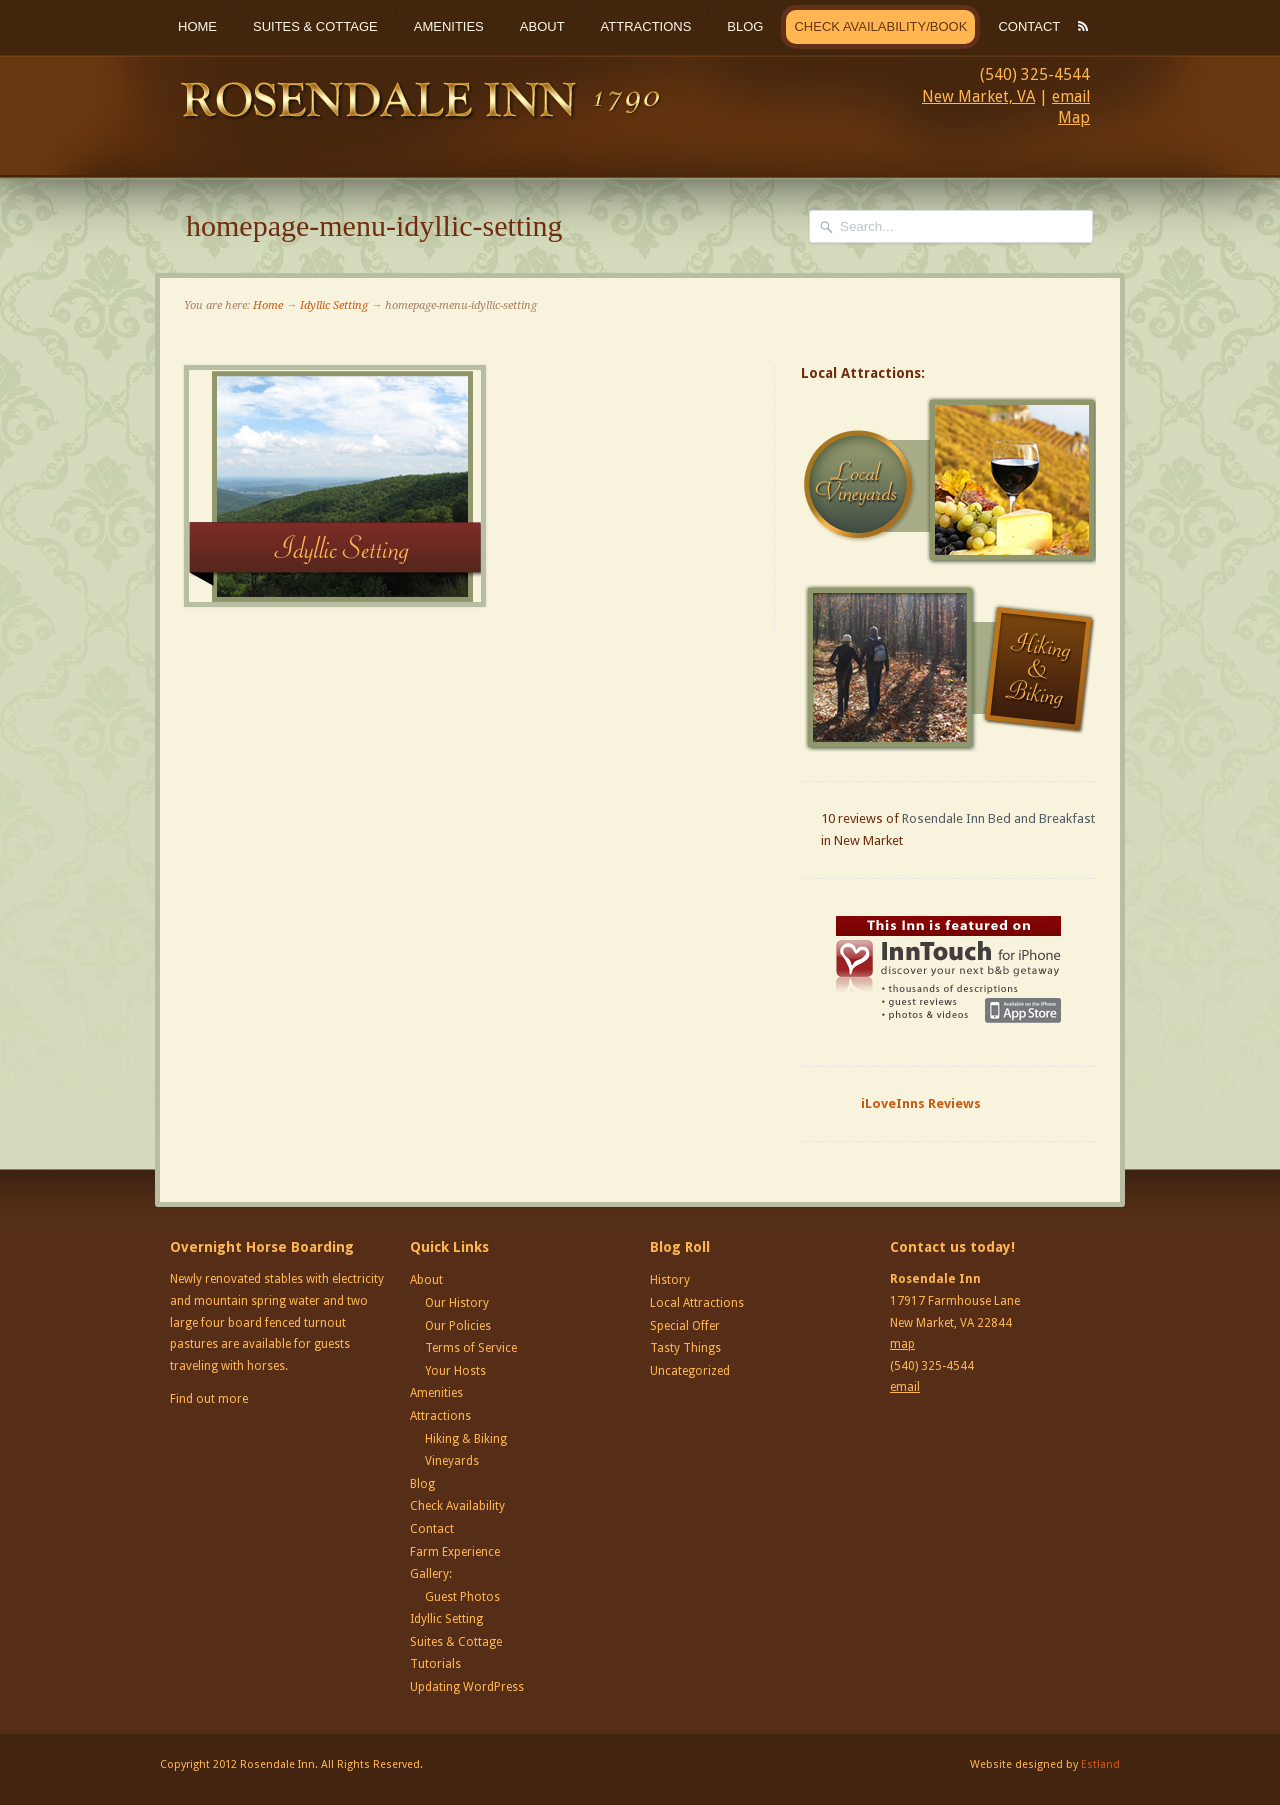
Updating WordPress (467, 1687)
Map (1074, 117)
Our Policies (458, 1326)
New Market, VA (978, 96)
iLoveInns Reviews (921, 1103)
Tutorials (435, 1664)
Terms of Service (471, 1348)
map (902, 1344)
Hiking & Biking (466, 1439)
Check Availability (457, 1506)
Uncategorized (690, 1371)
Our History (457, 1303)
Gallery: (431, 1574)
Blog (745, 26)
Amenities (449, 26)
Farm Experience (455, 1552)
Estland (1100, 1764)
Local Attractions (697, 1303)
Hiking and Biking (951, 668)
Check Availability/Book (880, 26)
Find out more (209, 1399)
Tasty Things (685, 1348)
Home (197, 26)
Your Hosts (455, 1371)
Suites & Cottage (315, 26)
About (542, 26)
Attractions (646, 26)
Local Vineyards (951, 481)
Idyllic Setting (334, 305)
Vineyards (452, 1461)
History (670, 1280)
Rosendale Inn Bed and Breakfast (998, 818)
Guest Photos (462, 1597)
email (1071, 96)
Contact (1029, 26)
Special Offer (685, 1326)
